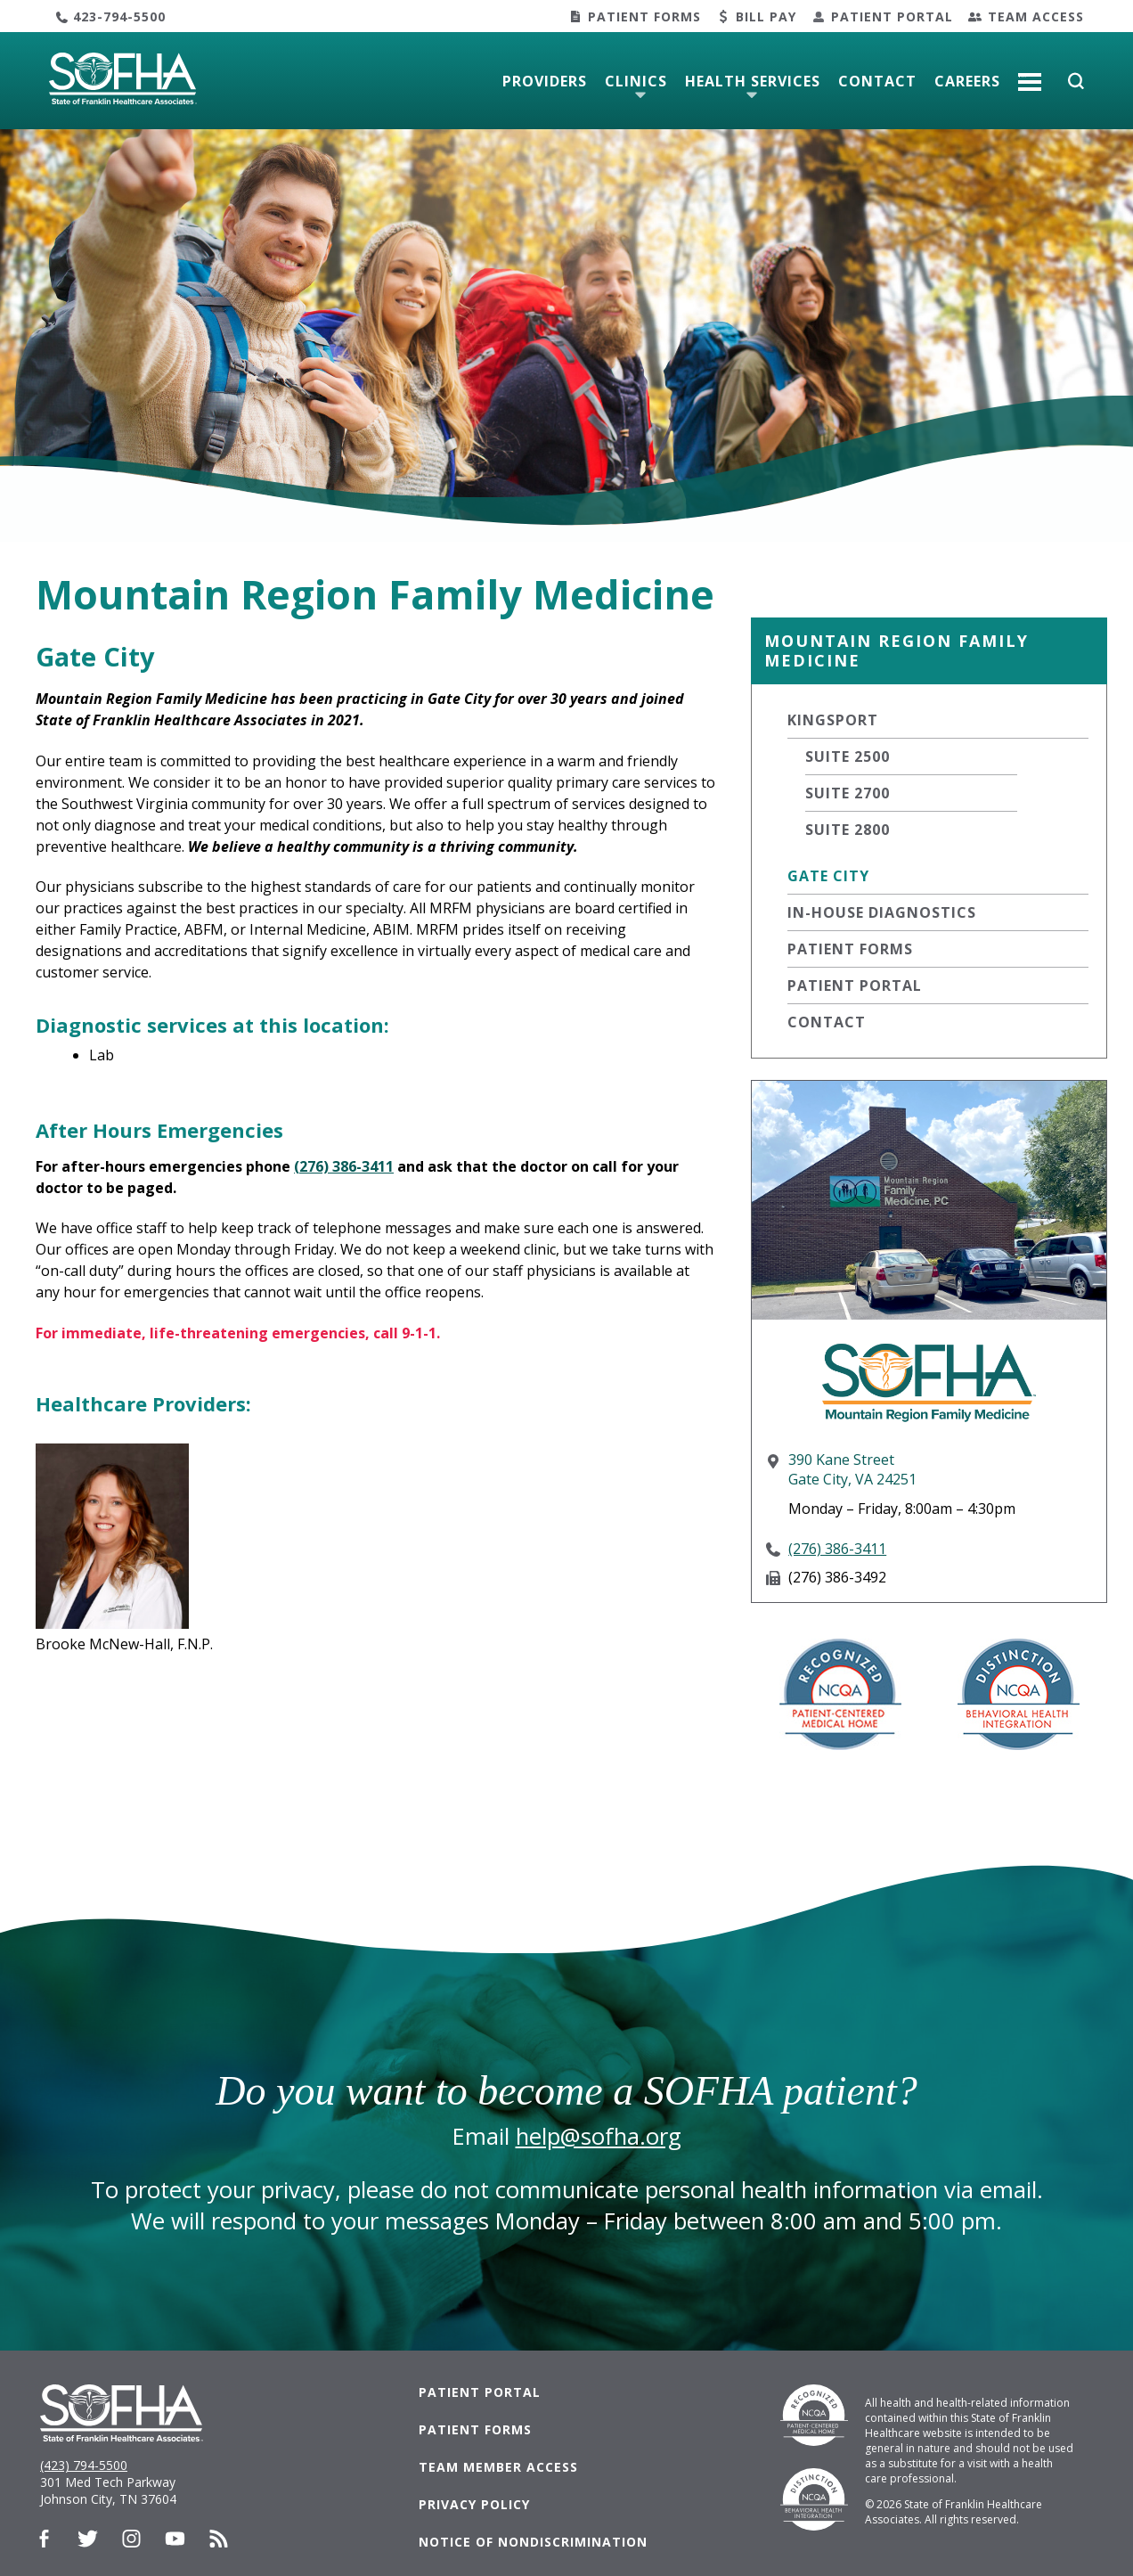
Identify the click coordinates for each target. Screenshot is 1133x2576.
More (1029, 75)
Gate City (828, 876)
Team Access (1036, 16)
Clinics (636, 81)
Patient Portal (892, 16)
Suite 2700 (847, 793)
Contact (877, 81)
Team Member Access (498, 2466)
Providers (544, 81)
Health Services (752, 81)
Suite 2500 (847, 756)
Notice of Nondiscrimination (533, 2541)
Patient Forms (644, 16)
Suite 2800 (847, 829)
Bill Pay (766, 16)
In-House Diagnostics (881, 912)
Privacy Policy (474, 2504)
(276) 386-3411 (837, 1548)
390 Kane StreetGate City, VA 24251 (852, 1469)
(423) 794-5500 (83, 2465)
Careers (967, 81)
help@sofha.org (598, 2136)
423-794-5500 (119, 16)
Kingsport (832, 720)
